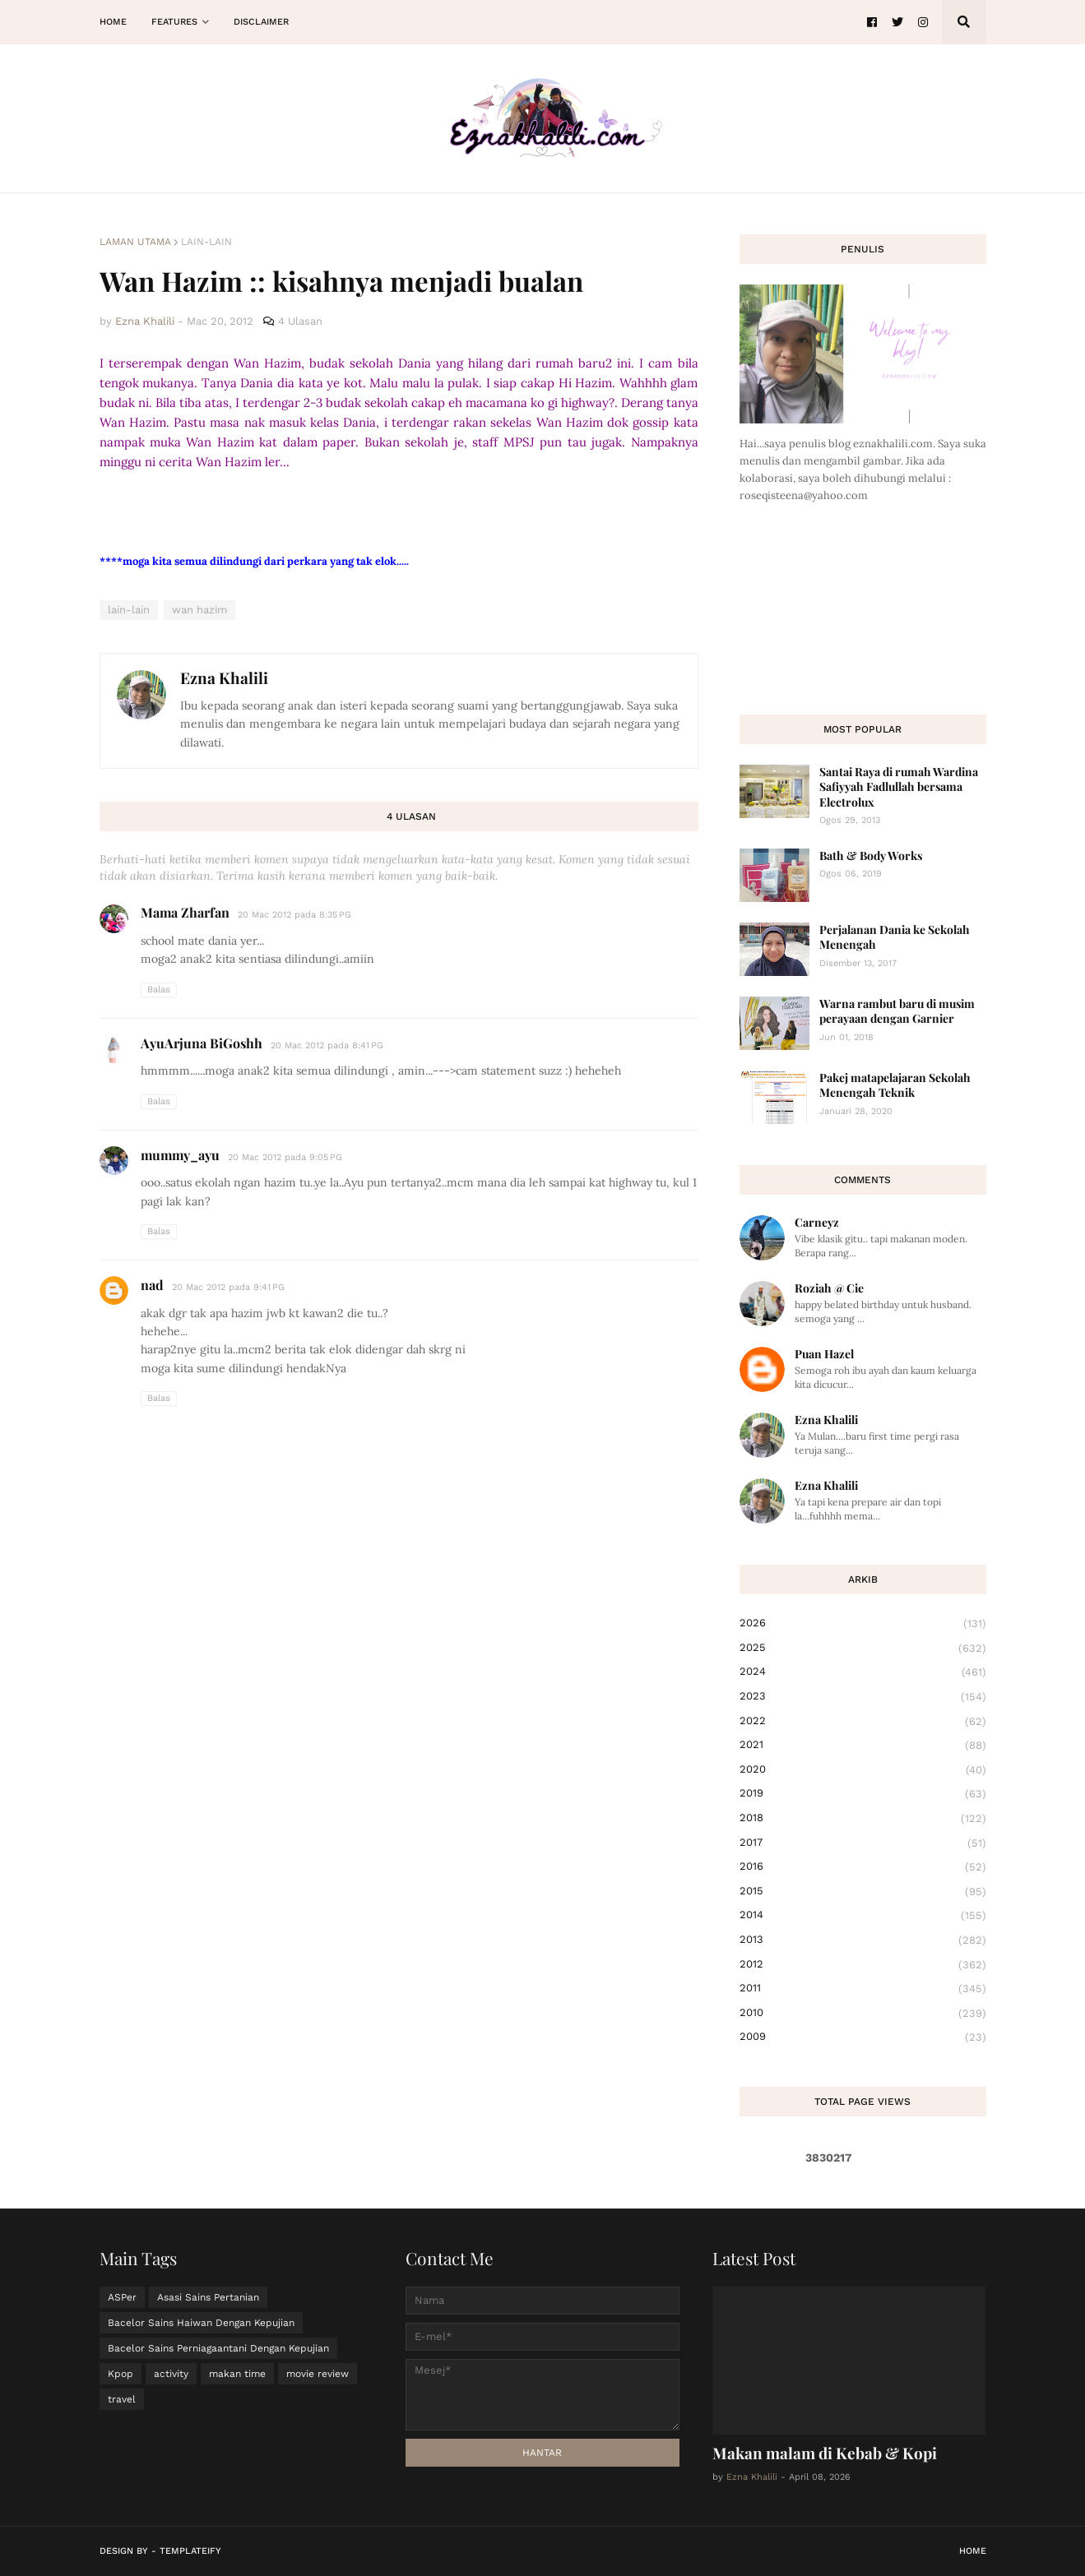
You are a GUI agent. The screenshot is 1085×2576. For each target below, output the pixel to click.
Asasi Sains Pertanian (208, 2297)
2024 (863, 1672)
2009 (863, 2037)
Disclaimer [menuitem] (261, 21)
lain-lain (206, 241)
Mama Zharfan (185, 912)
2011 (863, 1989)
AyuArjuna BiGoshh (201, 1043)
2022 (863, 1721)
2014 (863, 1916)
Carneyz (817, 1222)
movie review (317, 2373)
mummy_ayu (180, 1154)
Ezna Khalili (224, 677)
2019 (863, 1794)
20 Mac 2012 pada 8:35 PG (294, 914)
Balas (158, 989)
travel (122, 2399)
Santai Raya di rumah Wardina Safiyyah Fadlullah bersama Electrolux (898, 786)
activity (171, 2373)
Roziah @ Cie (829, 1288)
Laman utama (135, 241)
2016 (863, 1867)
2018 (863, 1819)
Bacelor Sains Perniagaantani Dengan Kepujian (218, 2348)
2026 (863, 1624)
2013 (863, 1940)
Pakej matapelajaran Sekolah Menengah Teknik (895, 1085)
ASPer (122, 2297)
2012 (863, 1965)
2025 (863, 1648)
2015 (863, 1892)
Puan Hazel (824, 1354)
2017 (863, 1843)
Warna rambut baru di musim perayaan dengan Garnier (897, 1011)
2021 (863, 1745)
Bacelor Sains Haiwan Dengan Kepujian (201, 2323)
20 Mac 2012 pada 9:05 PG (285, 1157)
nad (152, 1284)
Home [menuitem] (113, 21)
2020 (863, 1770)
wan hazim (199, 610)
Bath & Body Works (870, 855)
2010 (863, 2013)
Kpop (120, 2373)
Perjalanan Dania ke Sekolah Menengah (894, 937)
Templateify (190, 2551)
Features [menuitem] (174, 21)
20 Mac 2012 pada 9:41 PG (228, 1287)
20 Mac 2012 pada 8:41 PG (327, 1045)
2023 (863, 1697)
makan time (237, 2373)
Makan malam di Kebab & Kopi (824, 2452)
